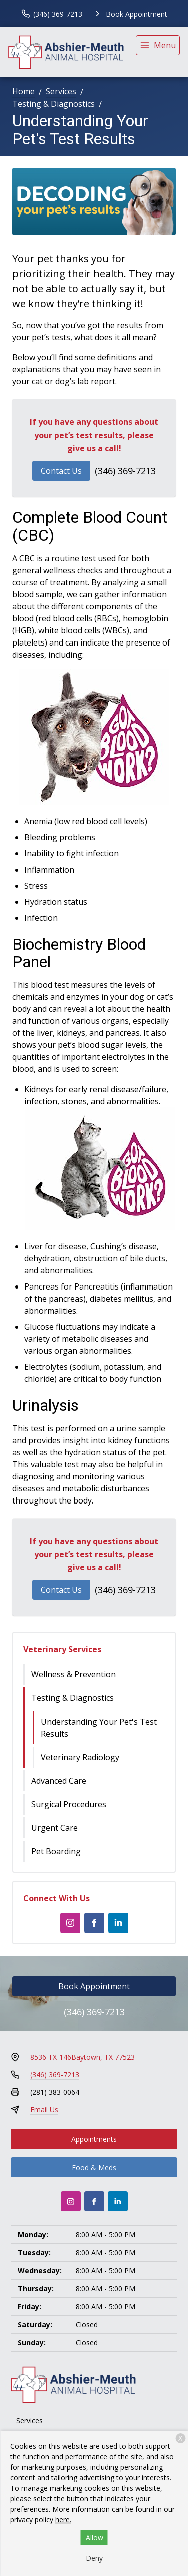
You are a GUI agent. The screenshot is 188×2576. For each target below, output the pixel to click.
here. (63, 2519)
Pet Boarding (56, 1851)
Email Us (44, 2109)
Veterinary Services (62, 1649)
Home (23, 91)
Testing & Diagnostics (53, 103)
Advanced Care (58, 1780)
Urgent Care (54, 1827)
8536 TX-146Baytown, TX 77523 (82, 2057)
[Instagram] (70, 1923)
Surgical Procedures (68, 1804)
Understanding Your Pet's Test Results (99, 1727)
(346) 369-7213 (125, 471)
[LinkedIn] (118, 1923)
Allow (94, 2537)
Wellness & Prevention (73, 1674)
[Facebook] (94, 1923)
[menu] (158, 45)
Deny (94, 2558)
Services (61, 91)
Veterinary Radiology (80, 1757)
